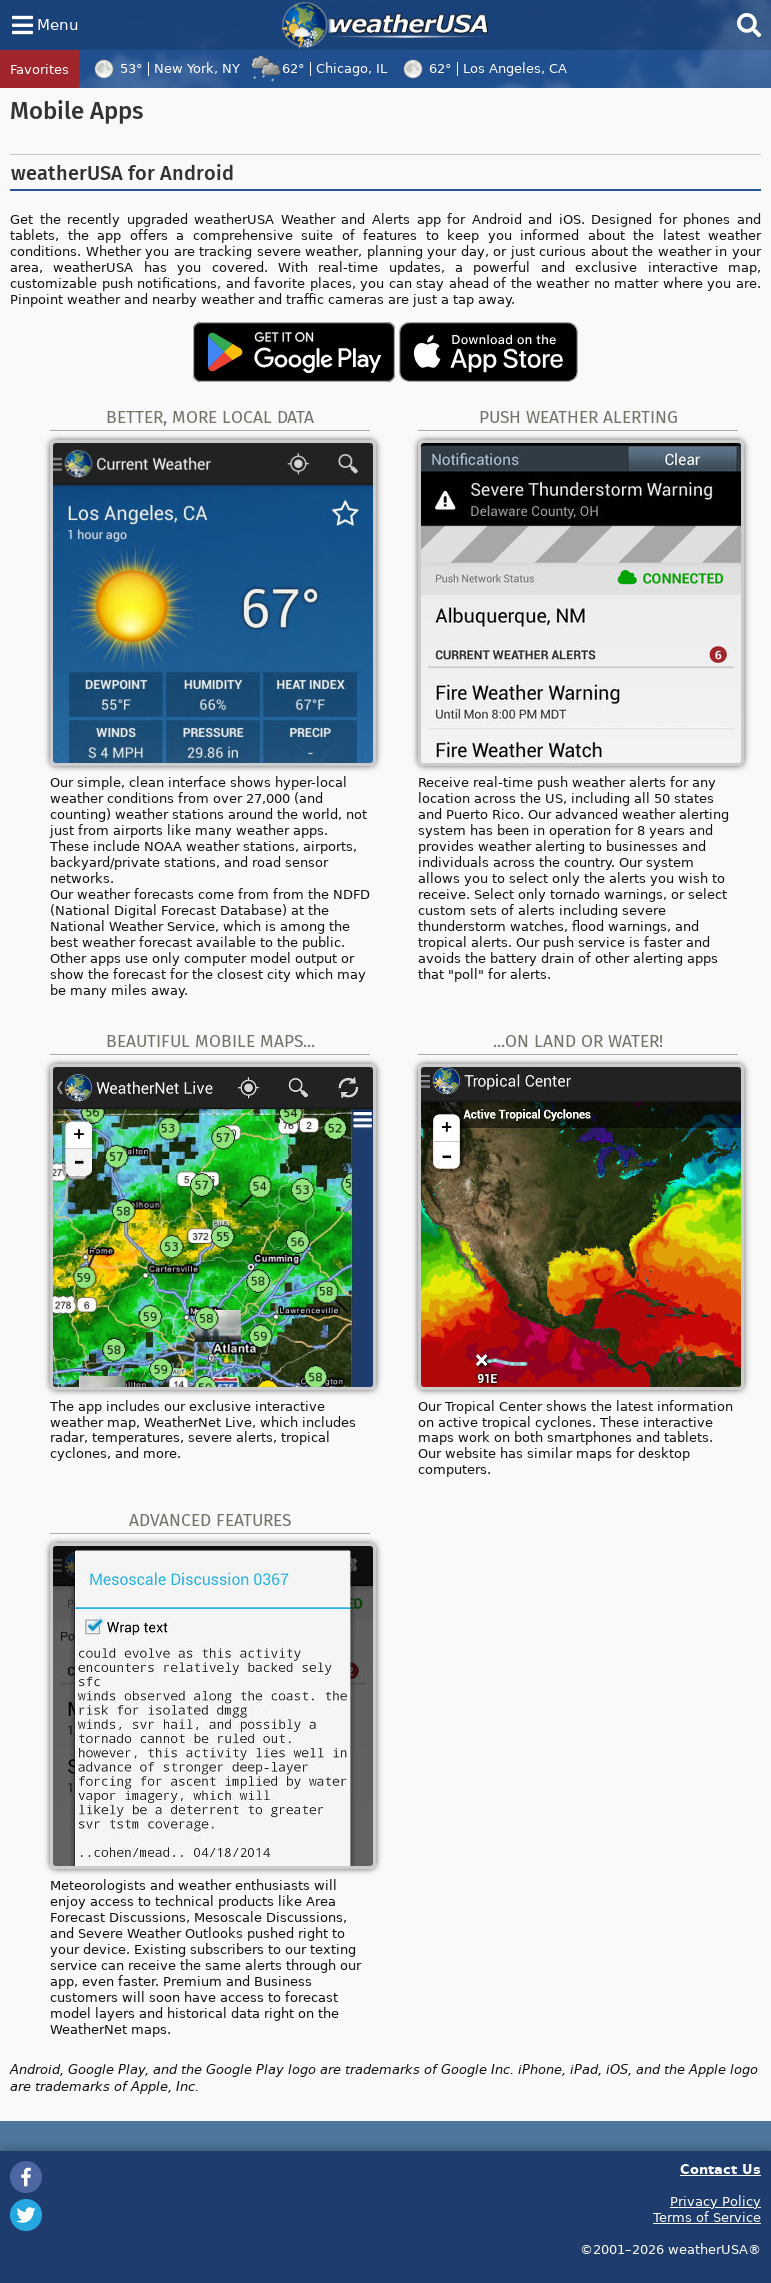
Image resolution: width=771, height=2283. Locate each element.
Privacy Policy (715, 2201)
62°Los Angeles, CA (482, 68)
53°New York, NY (164, 68)
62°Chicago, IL (318, 68)
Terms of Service (707, 2217)
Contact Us (720, 2168)
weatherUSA (385, 25)
